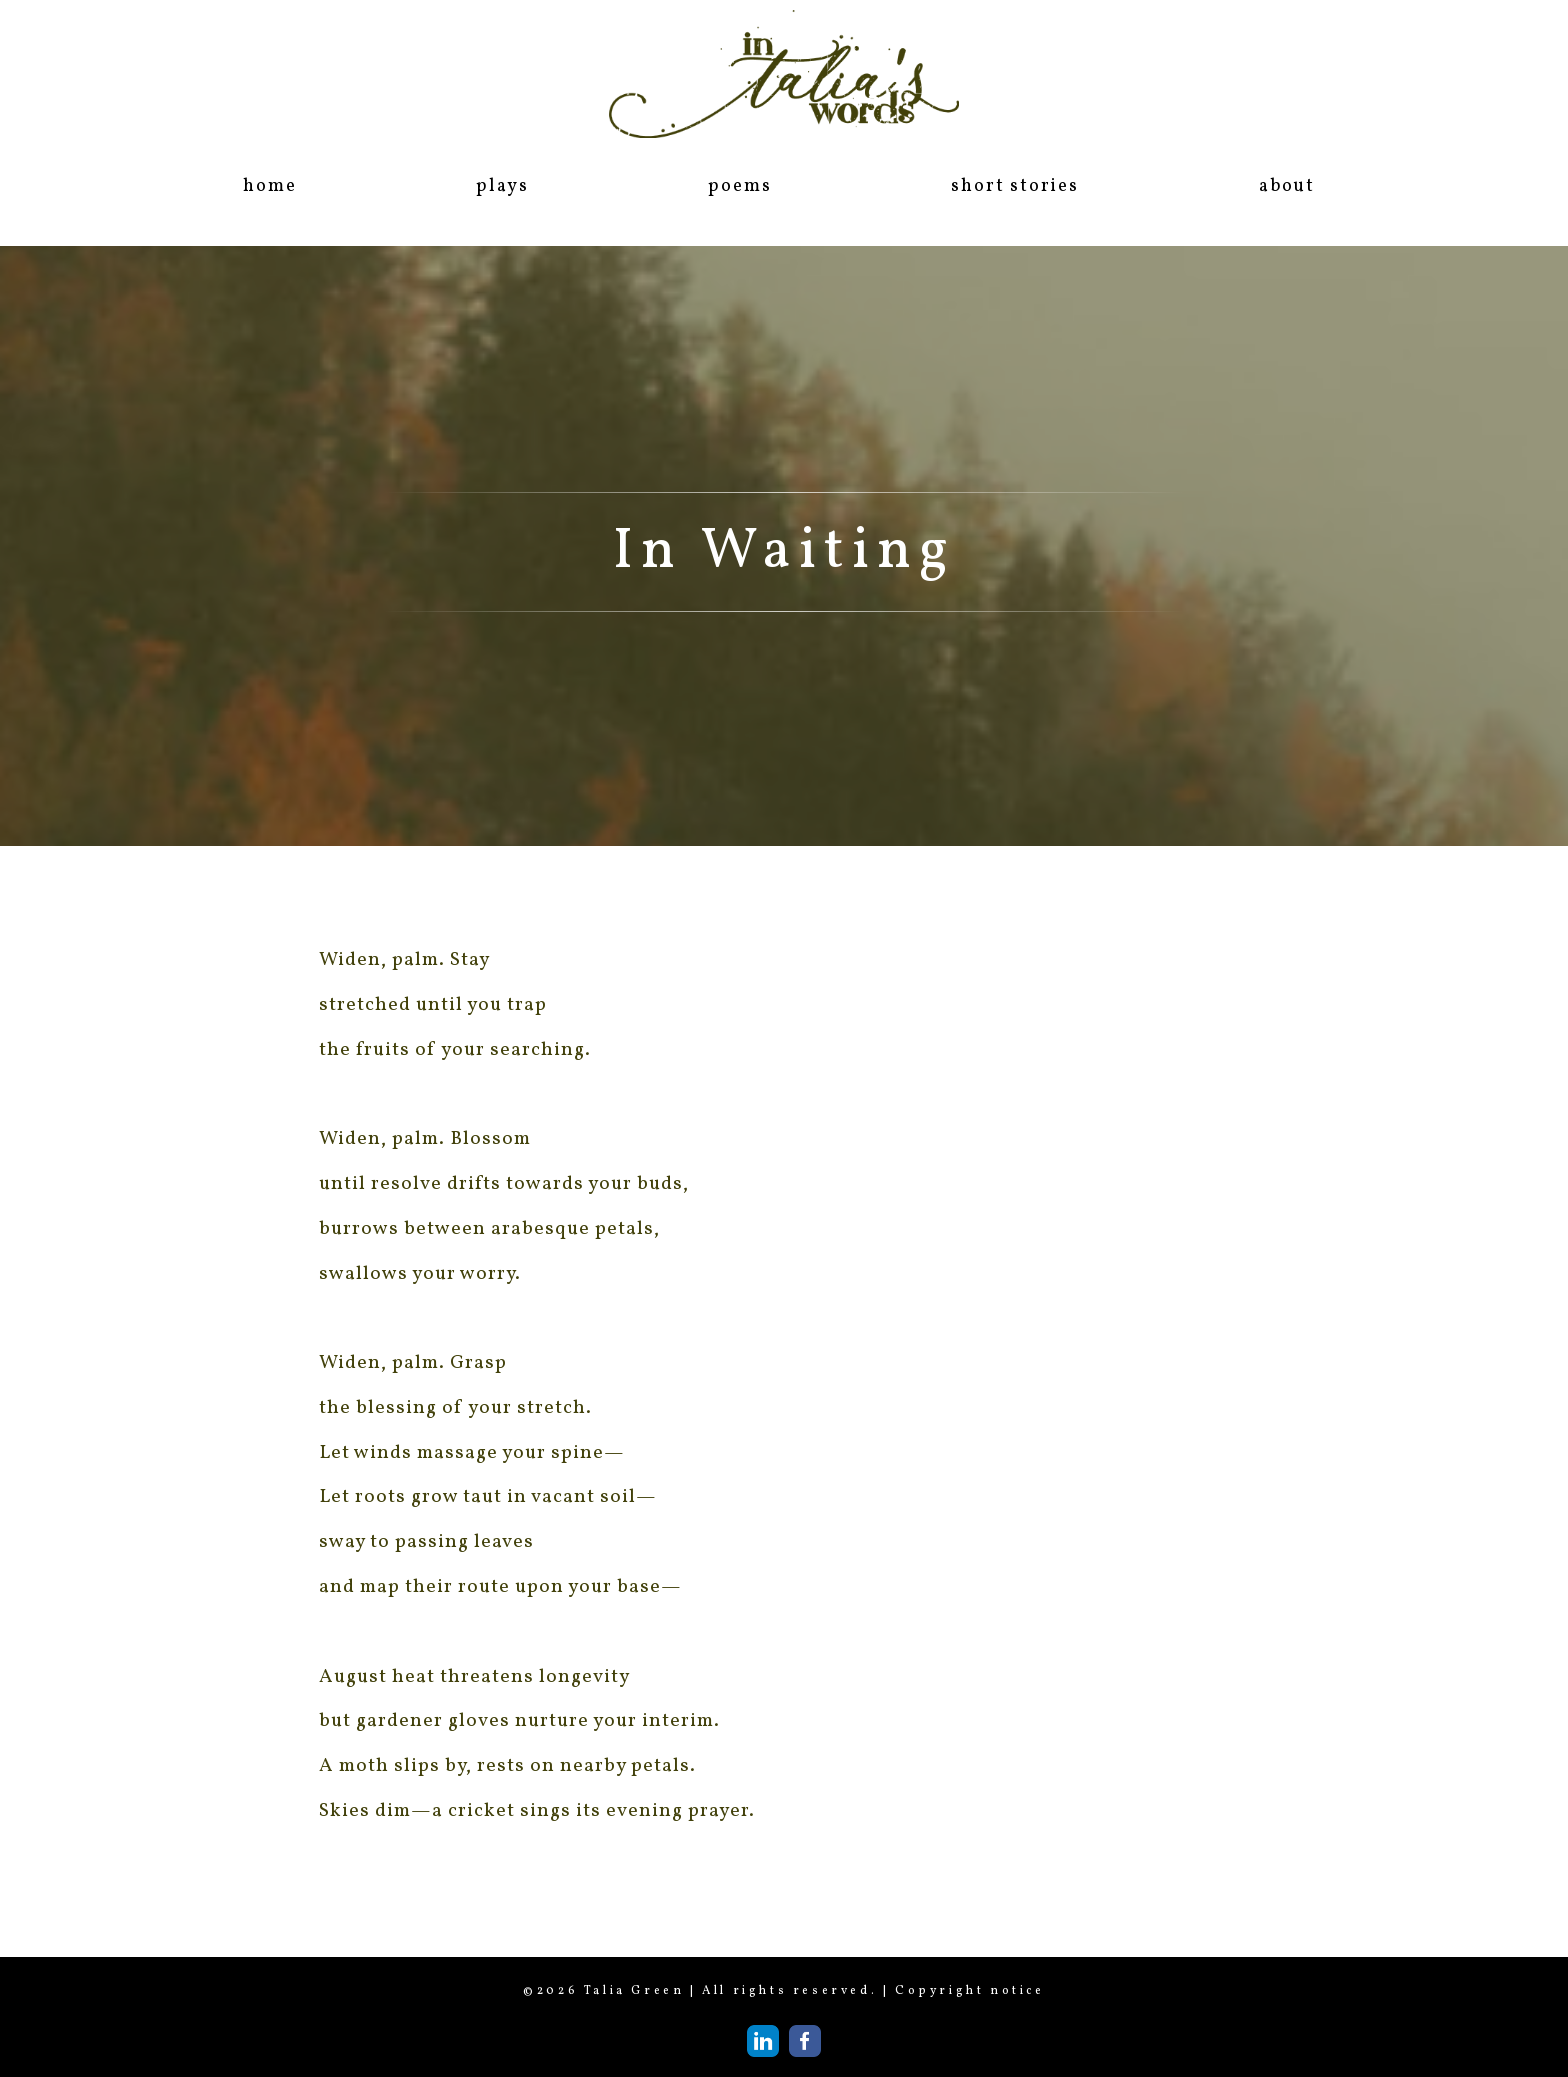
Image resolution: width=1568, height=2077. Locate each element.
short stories (1014, 186)
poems (739, 186)
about (1287, 186)
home (269, 186)
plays (502, 186)
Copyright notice (970, 1991)
